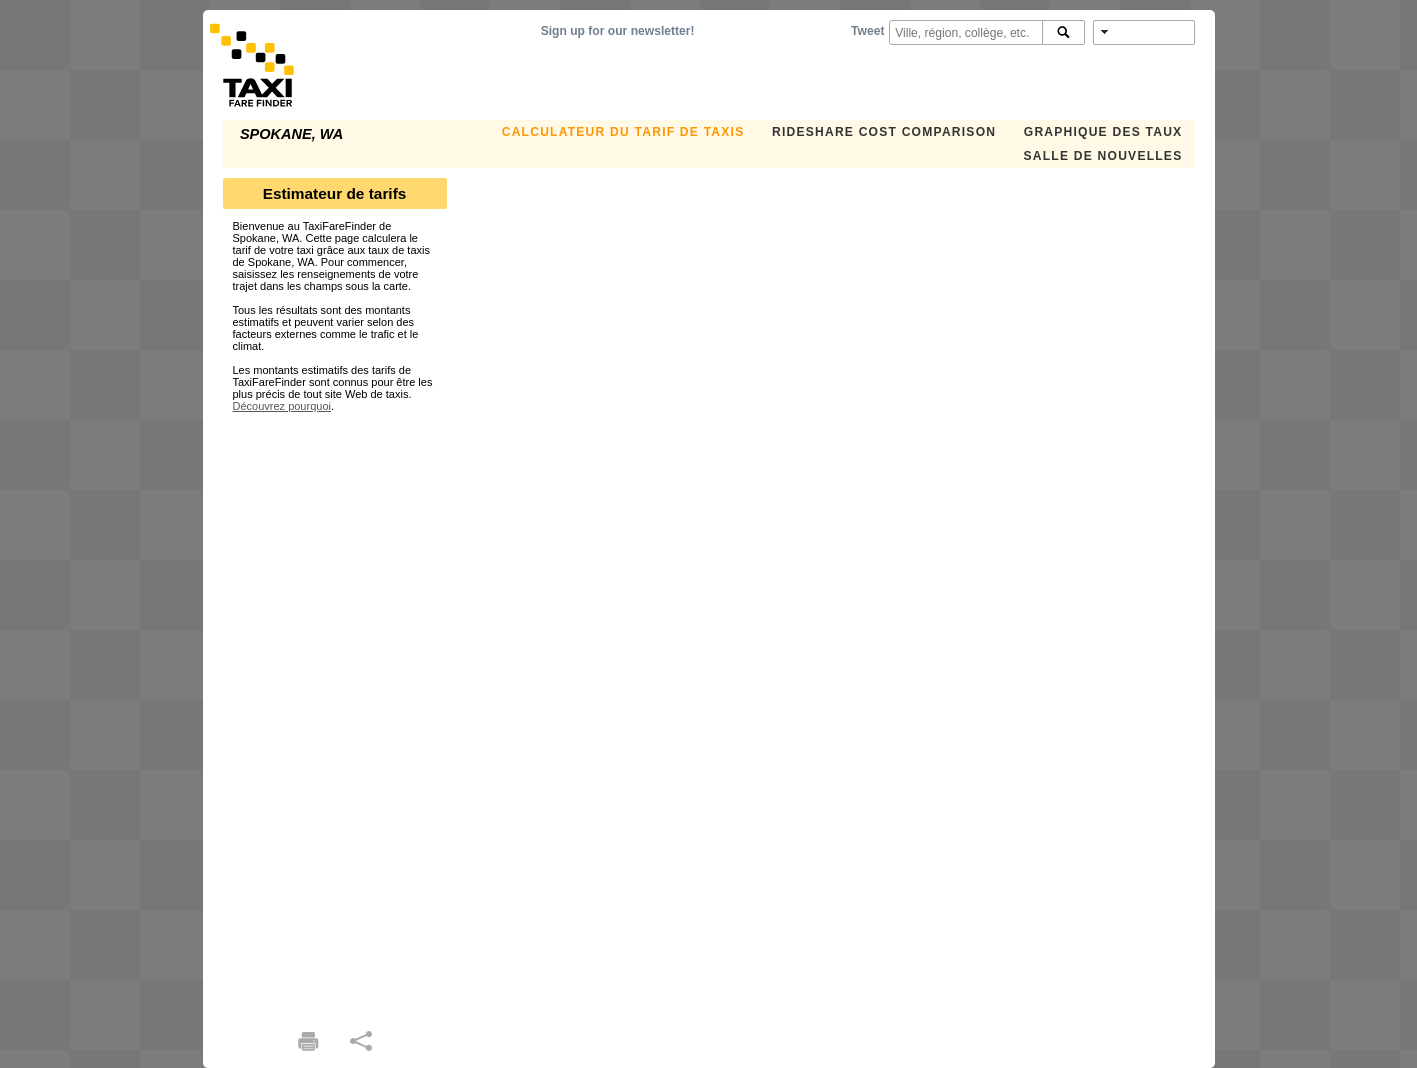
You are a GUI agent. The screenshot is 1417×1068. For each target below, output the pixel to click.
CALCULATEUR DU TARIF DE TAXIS (623, 132)
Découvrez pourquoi (282, 406)
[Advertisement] (335, 712)
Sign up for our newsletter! (618, 31)
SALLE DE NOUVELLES (1103, 156)
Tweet (867, 31)
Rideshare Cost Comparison (884, 132)
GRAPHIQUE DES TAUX (1103, 132)
